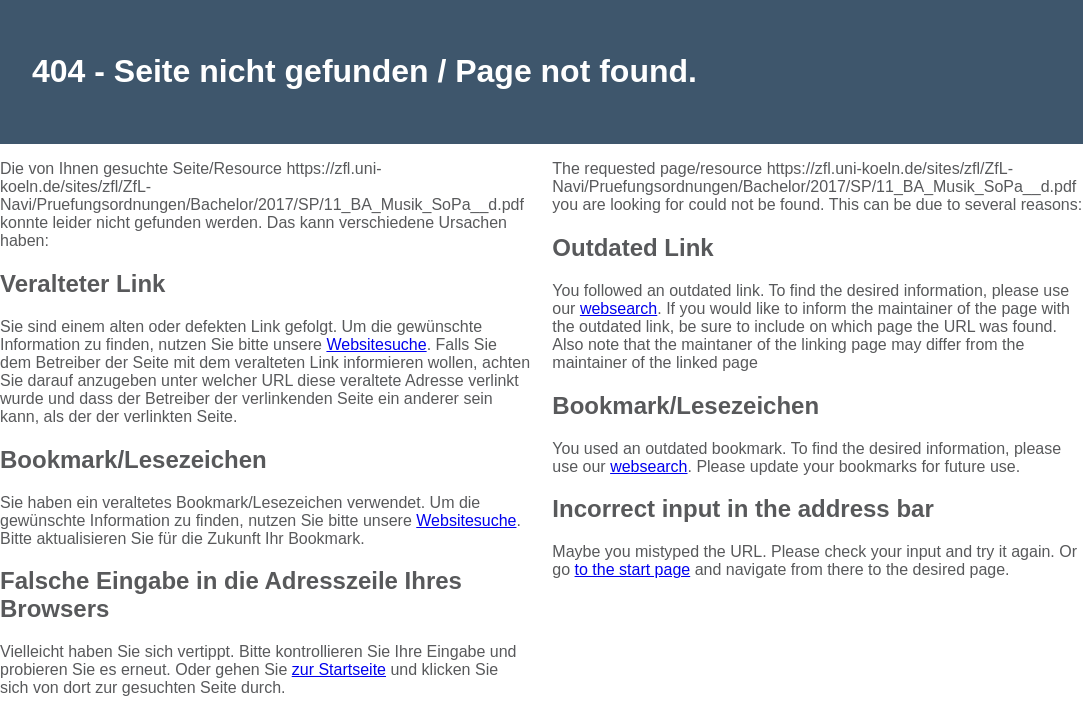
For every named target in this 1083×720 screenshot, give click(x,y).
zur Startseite (339, 669)
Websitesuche (376, 344)
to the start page (633, 569)
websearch (618, 308)
